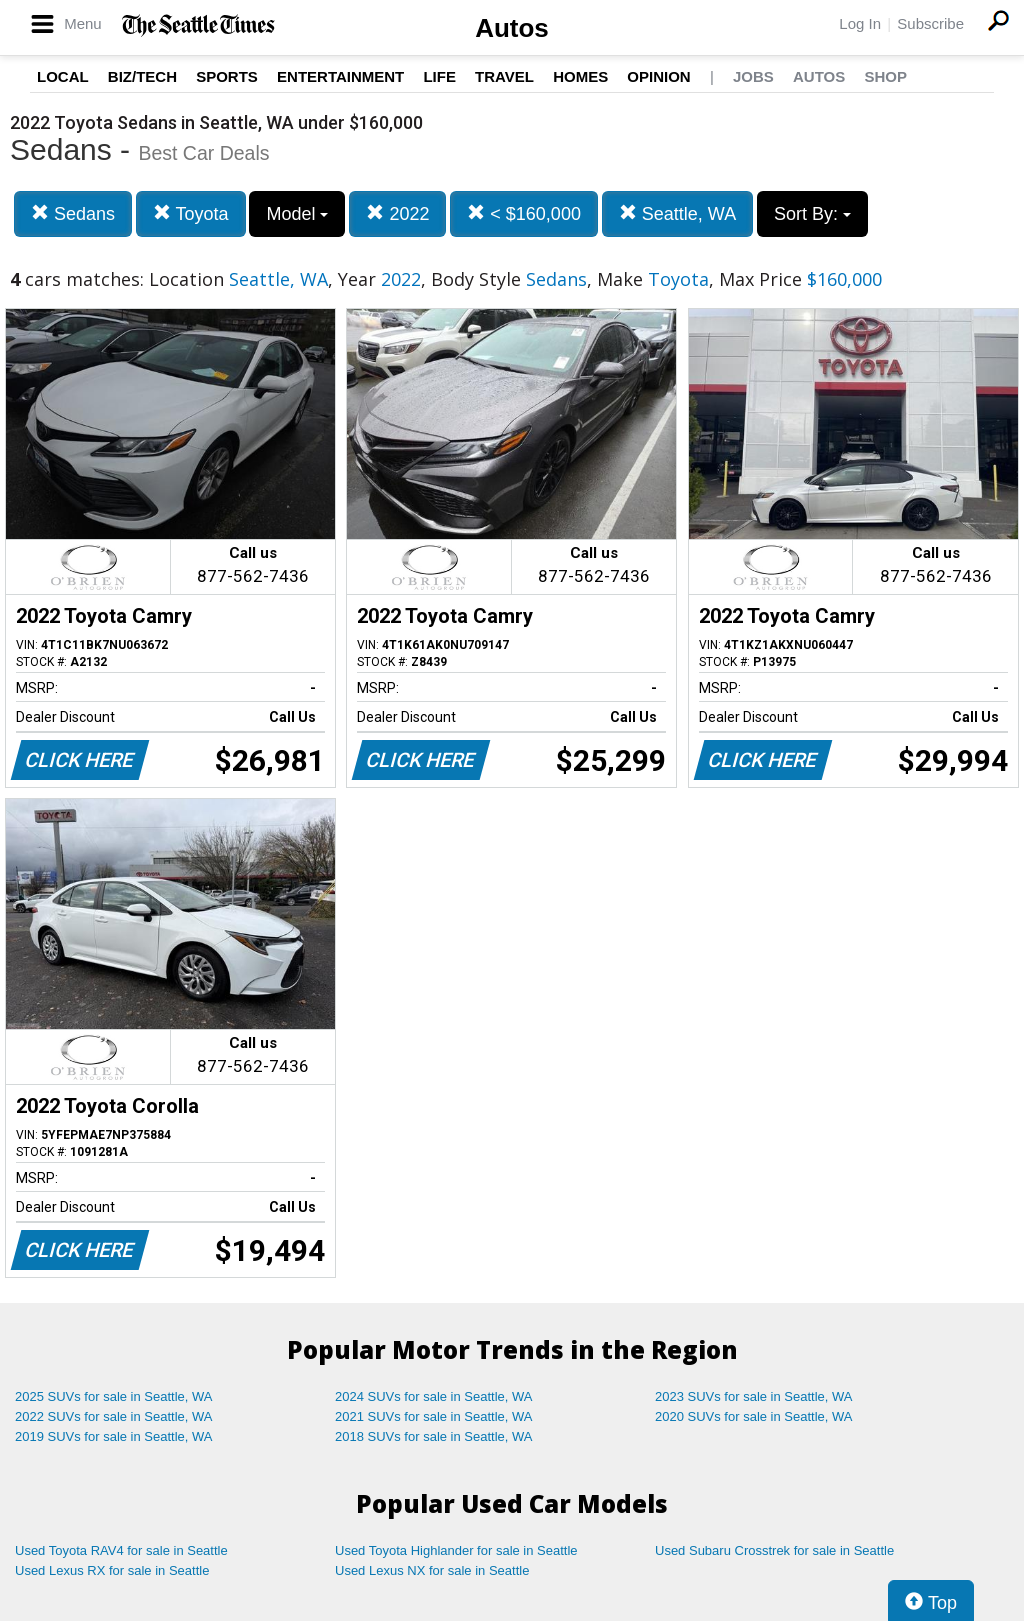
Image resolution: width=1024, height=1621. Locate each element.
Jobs (753, 76)
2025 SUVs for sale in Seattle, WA (114, 1396)
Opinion (658, 76)
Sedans (73, 213)
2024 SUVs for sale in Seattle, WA (434, 1396)
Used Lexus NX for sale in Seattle (432, 1570)
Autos (512, 28)
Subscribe (930, 23)
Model (297, 214)
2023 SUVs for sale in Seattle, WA (754, 1396)
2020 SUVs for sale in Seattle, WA (754, 1416)
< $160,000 (524, 213)
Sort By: (812, 214)
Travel (504, 76)
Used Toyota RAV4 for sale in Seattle (121, 1550)
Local (63, 76)
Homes (580, 76)
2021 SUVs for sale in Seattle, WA (434, 1416)
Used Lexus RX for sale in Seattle (112, 1570)
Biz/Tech (142, 76)
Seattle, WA (677, 213)
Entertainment (340, 76)
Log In (860, 23)
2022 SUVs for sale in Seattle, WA (114, 1416)
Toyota (191, 213)
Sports (227, 76)
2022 (397, 213)
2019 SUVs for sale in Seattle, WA (114, 1436)
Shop (885, 76)
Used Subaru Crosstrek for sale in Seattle (774, 1550)
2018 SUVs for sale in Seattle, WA (434, 1436)
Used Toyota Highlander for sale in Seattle (456, 1550)
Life (439, 76)
